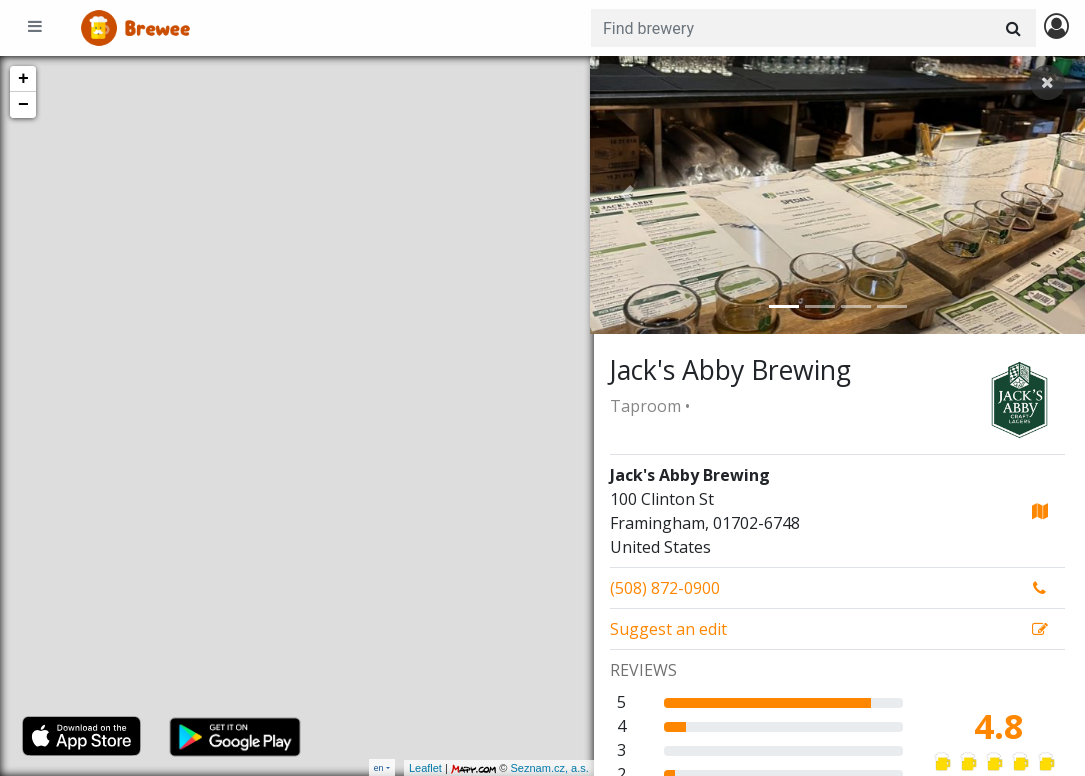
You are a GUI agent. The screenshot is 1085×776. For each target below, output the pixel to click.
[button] (627, 195)
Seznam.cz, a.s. (546, 768)
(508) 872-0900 (665, 588)
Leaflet (421, 768)
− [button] (23, 105)
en (379, 767)
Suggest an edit (668, 629)
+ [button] (23, 79)
